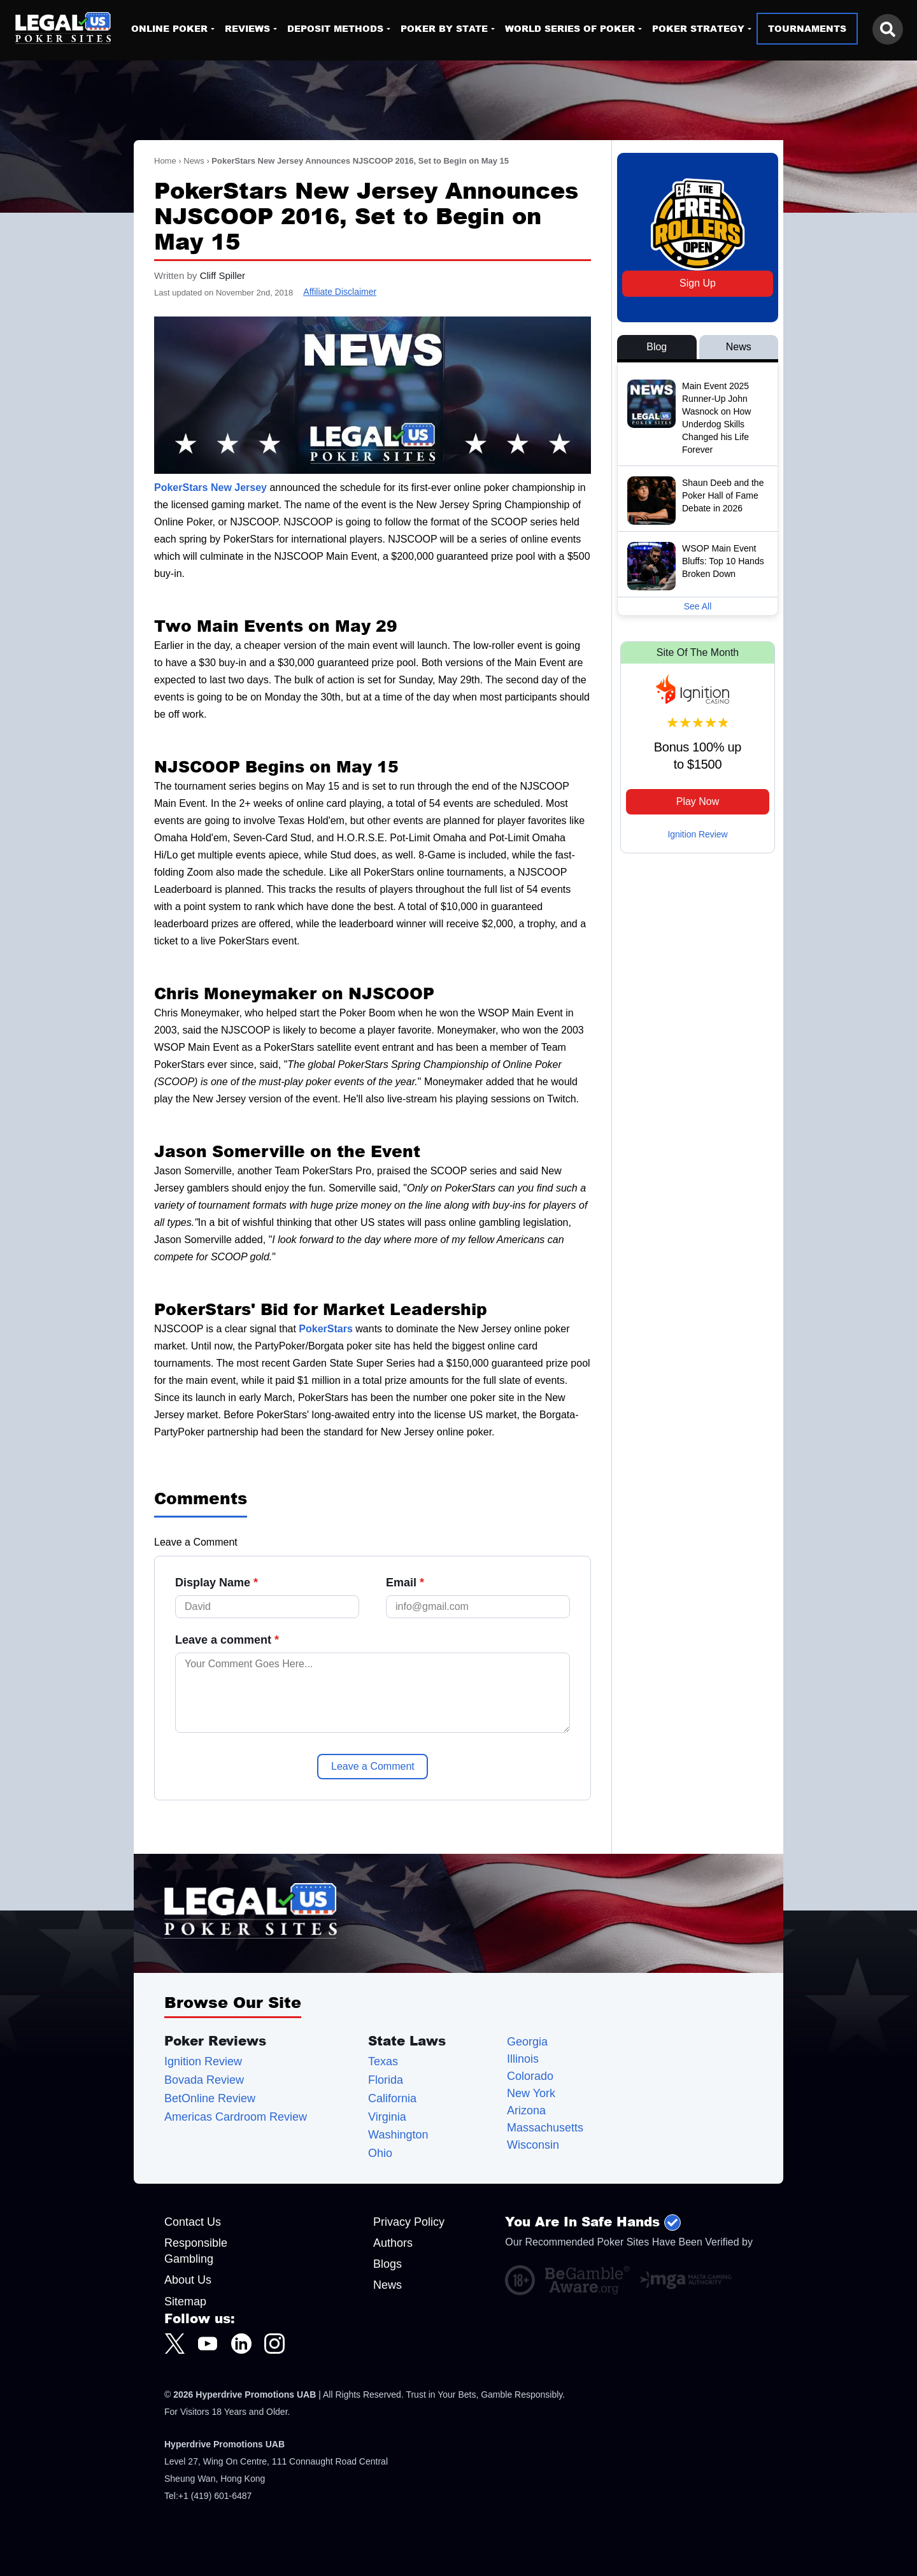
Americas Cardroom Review (235, 2117)
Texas (383, 2062)
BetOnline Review (209, 2099)
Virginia (387, 2117)
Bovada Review (204, 2080)
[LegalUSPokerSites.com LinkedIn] (241, 2343)
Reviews (247, 28)
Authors (393, 2243)
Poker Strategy (698, 28)
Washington (398, 2135)
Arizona (526, 2111)
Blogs (387, 2264)
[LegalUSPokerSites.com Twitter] (174, 2343)
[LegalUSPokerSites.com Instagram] (274, 2343)
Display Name (216, 1582)
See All (698, 606)
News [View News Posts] (738, 346)
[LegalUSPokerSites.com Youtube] (207, 2343)
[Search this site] (887, 29)
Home (165, 161)
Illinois (523, 2059)
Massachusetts (545, 2128)
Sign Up (697, 283)
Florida (385, 2080)
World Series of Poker (570, 28)
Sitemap (185, 2301)
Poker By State (444, 28)
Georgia (527, 2042)
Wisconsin (533, 2145)
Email (405, 1582)
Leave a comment (227, 1640)
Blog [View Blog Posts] (656, 346)
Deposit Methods (335, 28)
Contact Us (192, 2222)
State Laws (407, 2040)
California (392, 2099)
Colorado (530, 2076)
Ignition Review (698, 834)
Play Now (698, 801)
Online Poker (169, 28)
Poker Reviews (215, 2040)
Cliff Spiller (222, 275)
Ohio (380, 2153)
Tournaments (807, 28)
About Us (187, 2280)
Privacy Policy (408, 2222)
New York (531, 2094)
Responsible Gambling (195, 2251)
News (193, 161)
